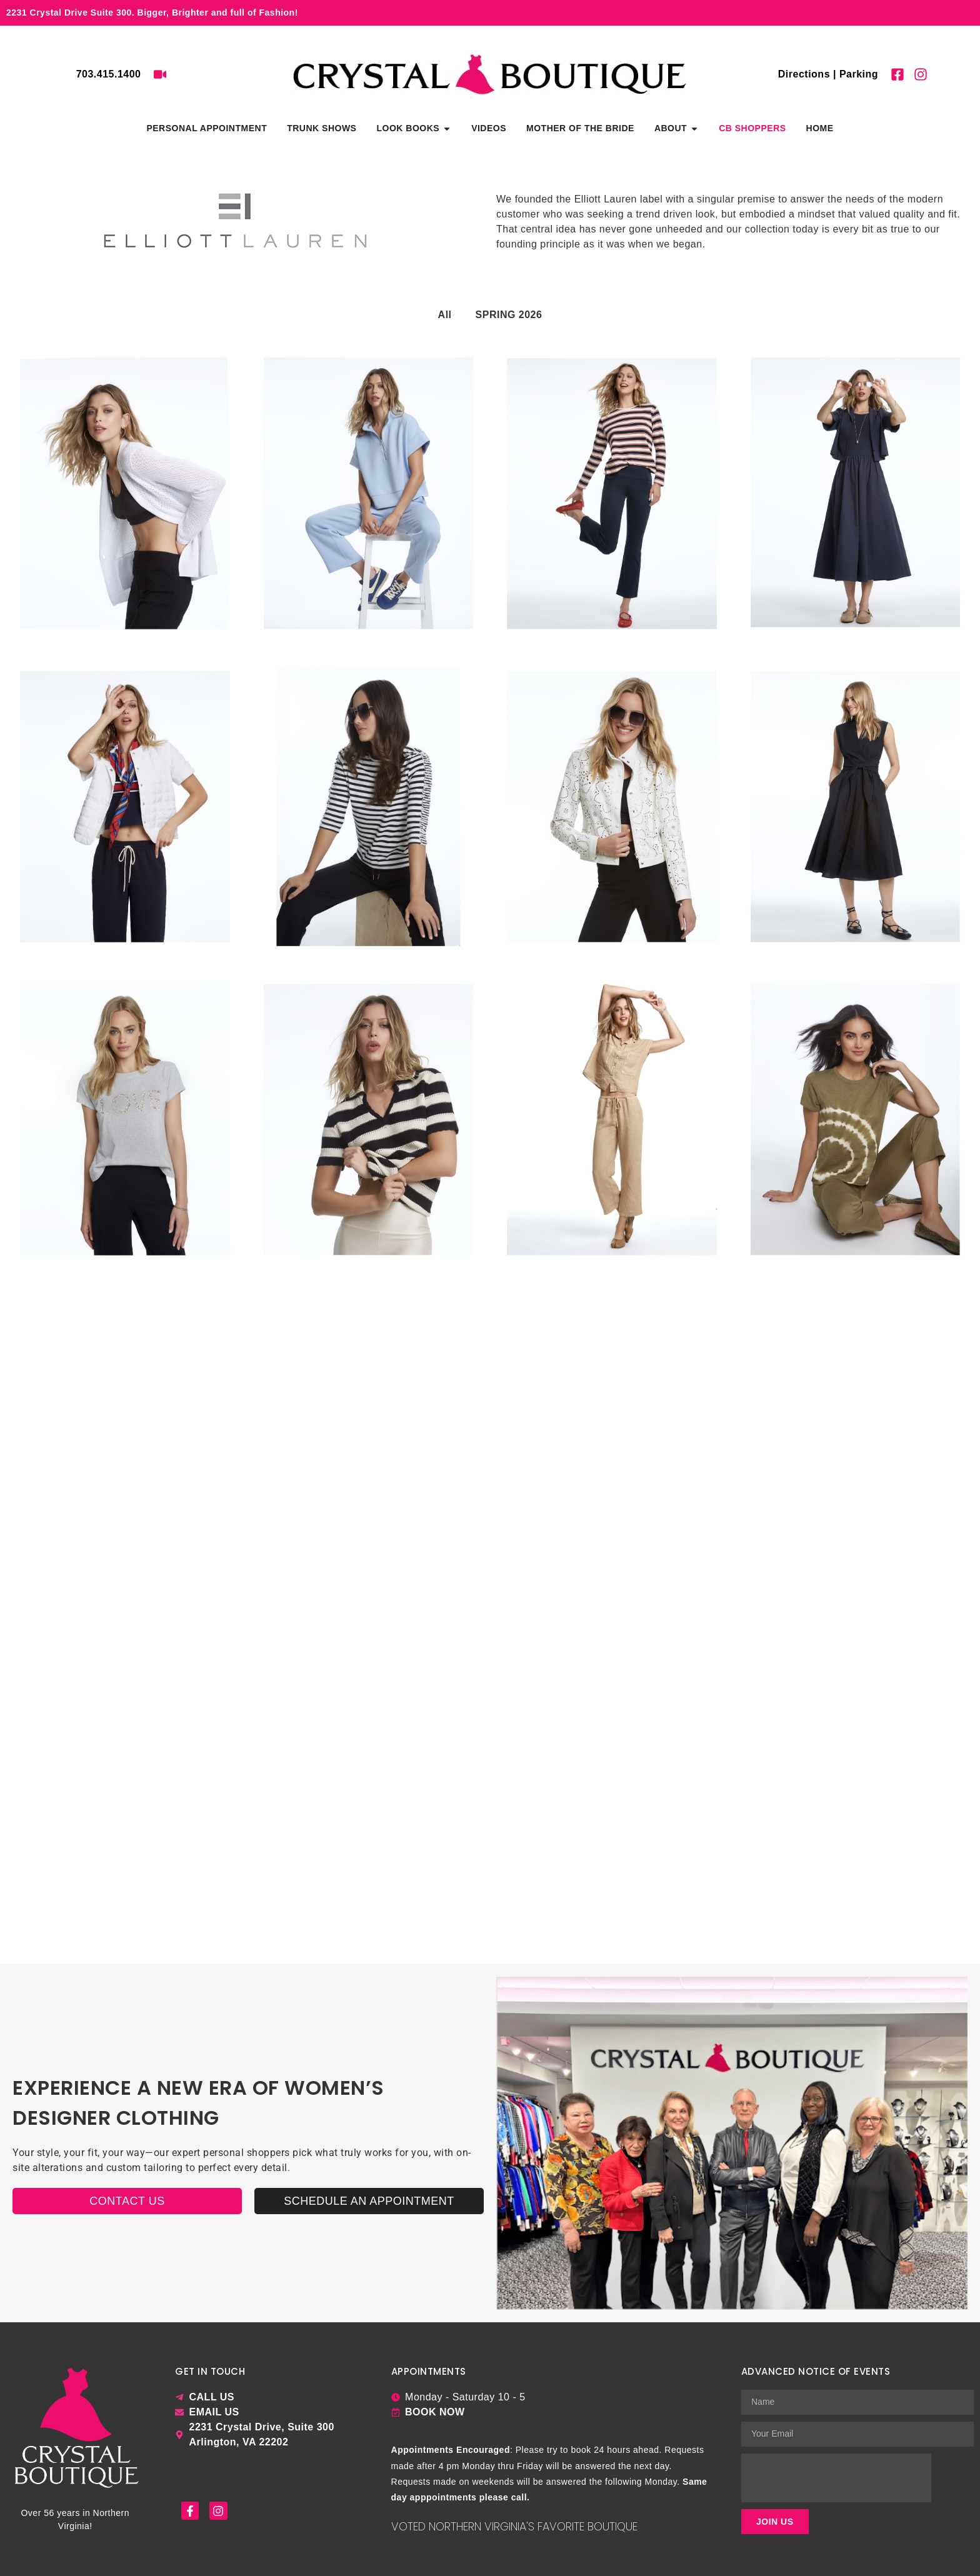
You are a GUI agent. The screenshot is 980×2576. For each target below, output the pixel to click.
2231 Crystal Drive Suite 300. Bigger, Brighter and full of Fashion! (152, 12)
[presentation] (836, 2478)
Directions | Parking (828, 74)
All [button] (445, 314)
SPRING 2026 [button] (509, 314)
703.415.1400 (108, 74)
